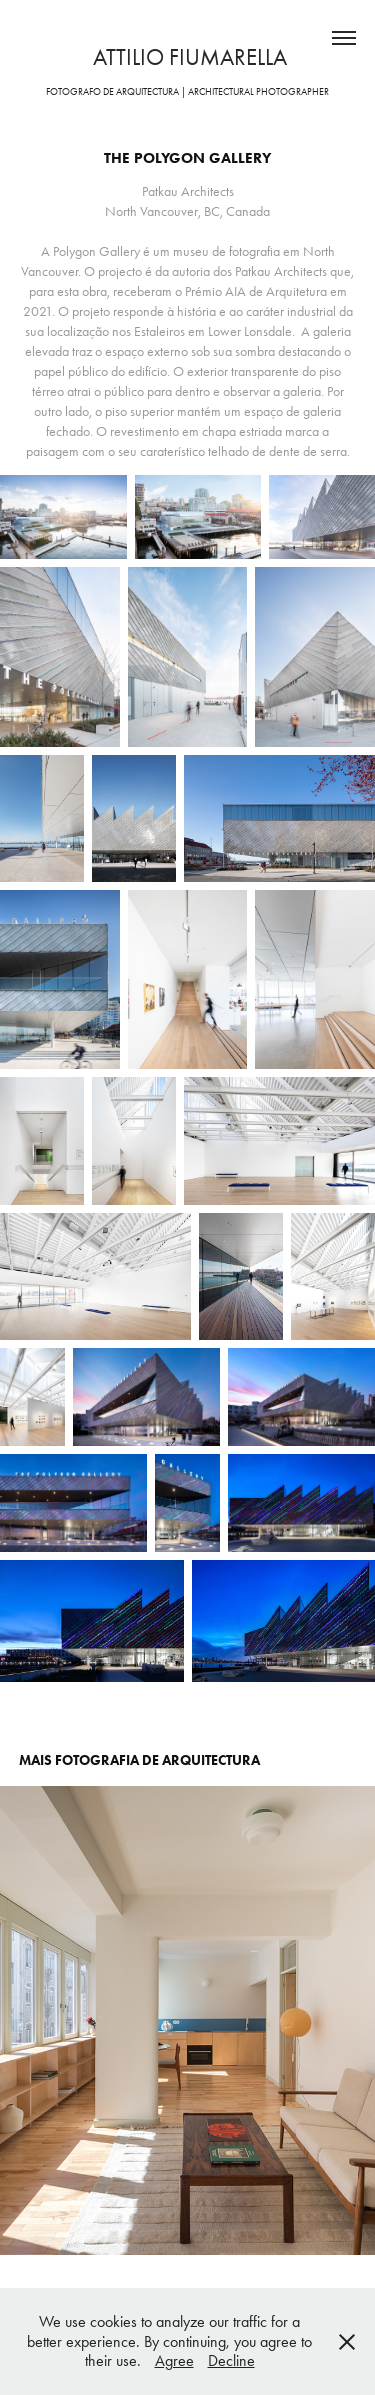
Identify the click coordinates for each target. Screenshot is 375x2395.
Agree (174, 2360)
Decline (231, 2360)
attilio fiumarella (187, 57)
